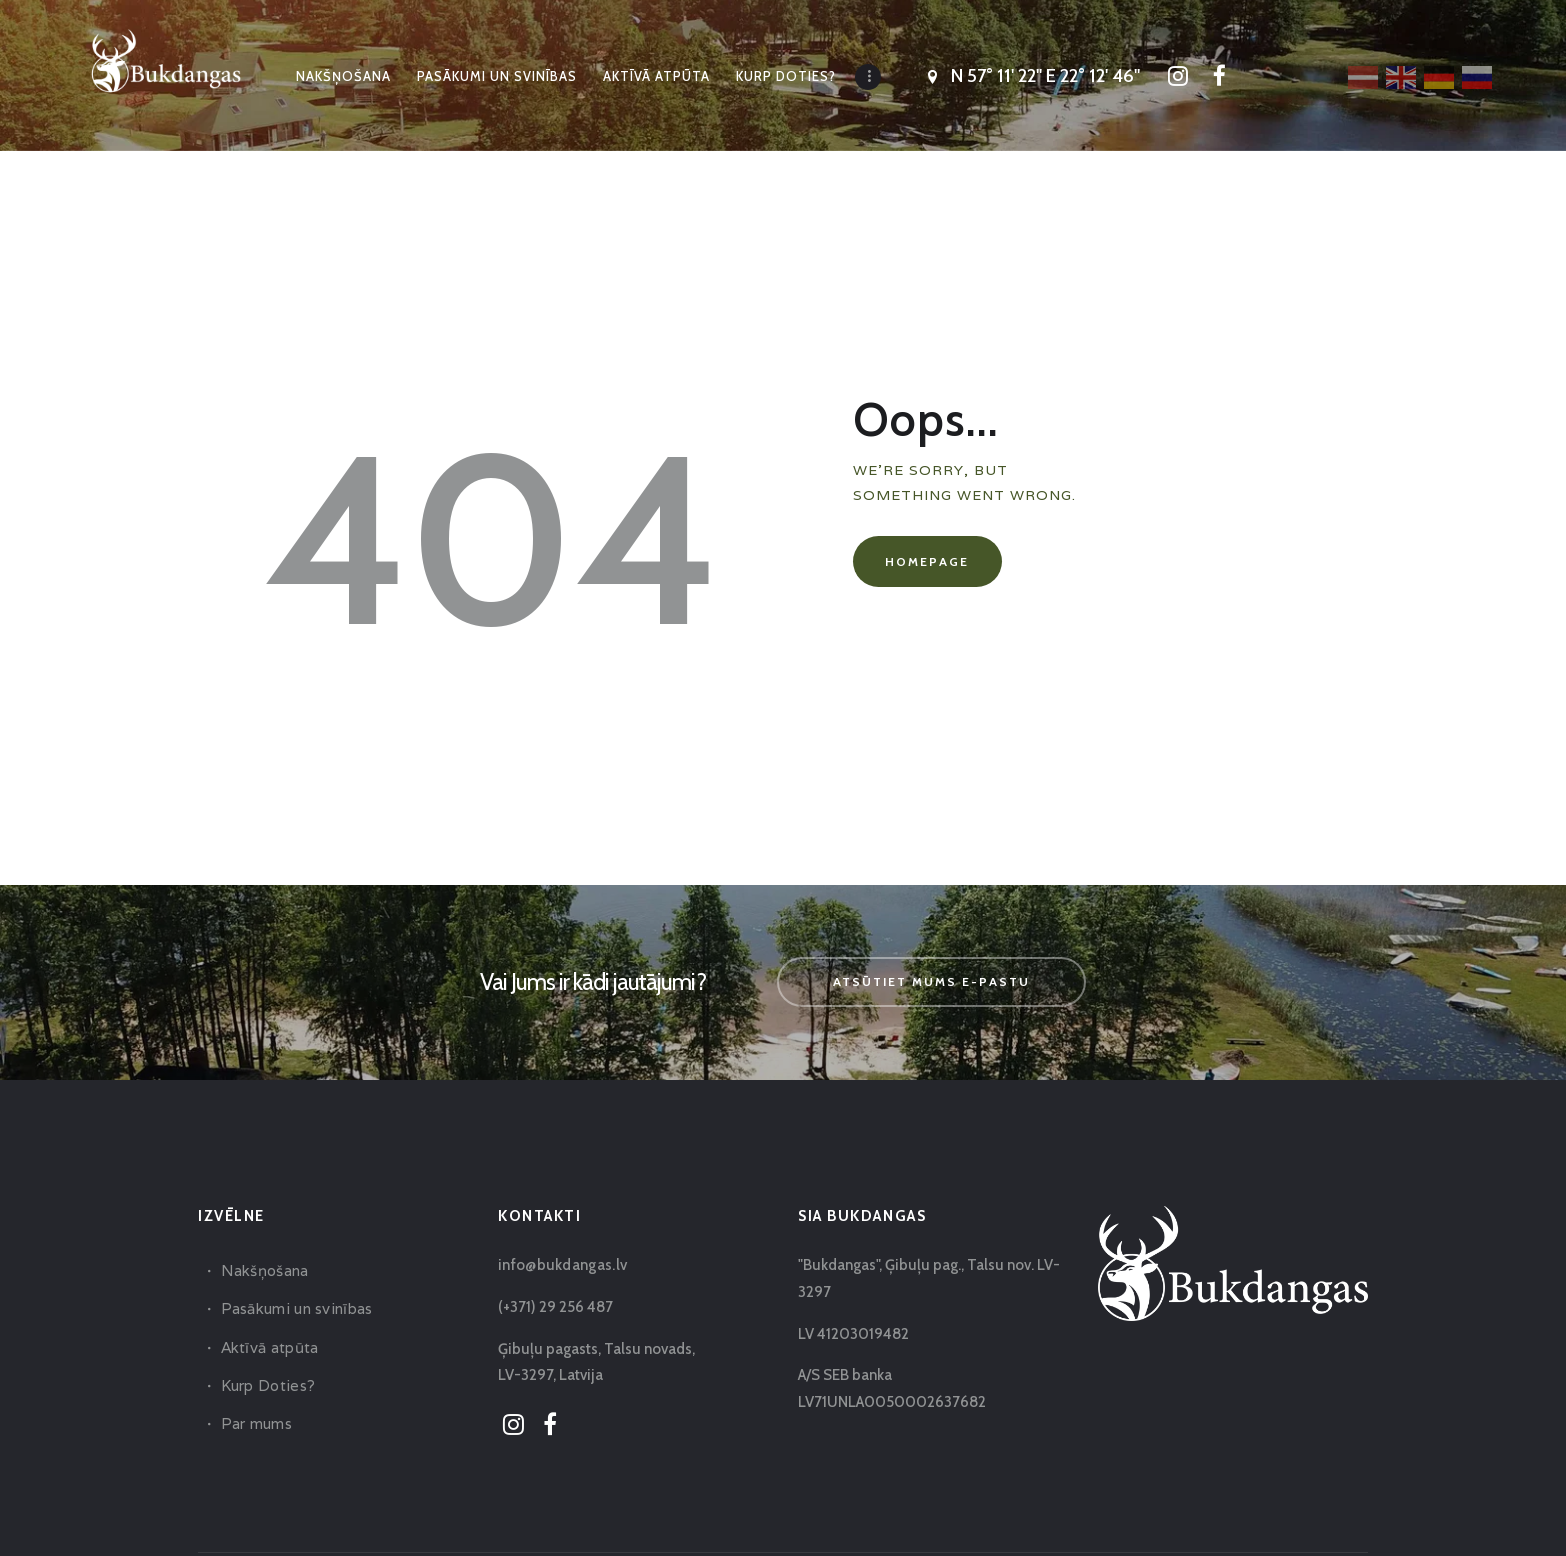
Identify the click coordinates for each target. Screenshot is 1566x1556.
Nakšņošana (263, 1270)
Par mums (255, 1423)
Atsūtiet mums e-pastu (931, 981)
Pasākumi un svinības (294, 1308)
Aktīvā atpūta (268, 1347)
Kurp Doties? (266, 1385)
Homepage (927, 561)
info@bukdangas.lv (560, 1265)
